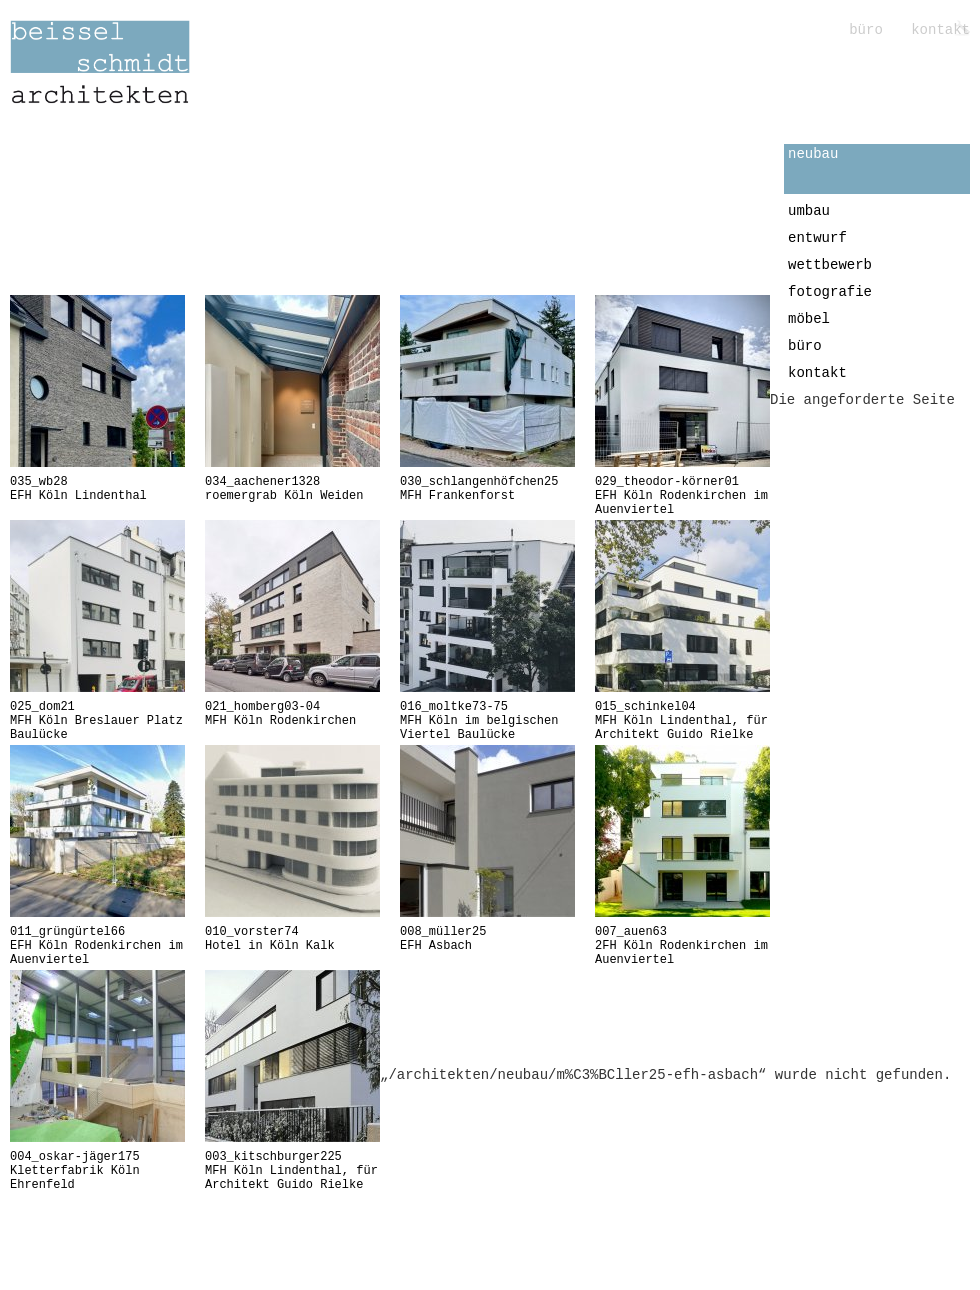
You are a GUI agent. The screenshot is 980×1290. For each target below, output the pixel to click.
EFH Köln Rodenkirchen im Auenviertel (682, 496)
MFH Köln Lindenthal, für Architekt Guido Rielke (682, 721)
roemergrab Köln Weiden (292, 489)
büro (870, 30)
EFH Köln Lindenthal (97, 489)
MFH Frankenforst (487, 489)
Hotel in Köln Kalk (292, 939)
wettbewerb (830, 265)
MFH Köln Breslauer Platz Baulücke (97, 721)
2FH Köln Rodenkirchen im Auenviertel (682, 946)
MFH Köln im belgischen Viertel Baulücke (487, 721)
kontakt (940, 30)
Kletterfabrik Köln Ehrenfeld (97, 1171)
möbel (809, 319)
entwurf (817, 238)
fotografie (830, 292)
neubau (813, 154)
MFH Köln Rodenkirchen (292, 714)
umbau (809, 211)
